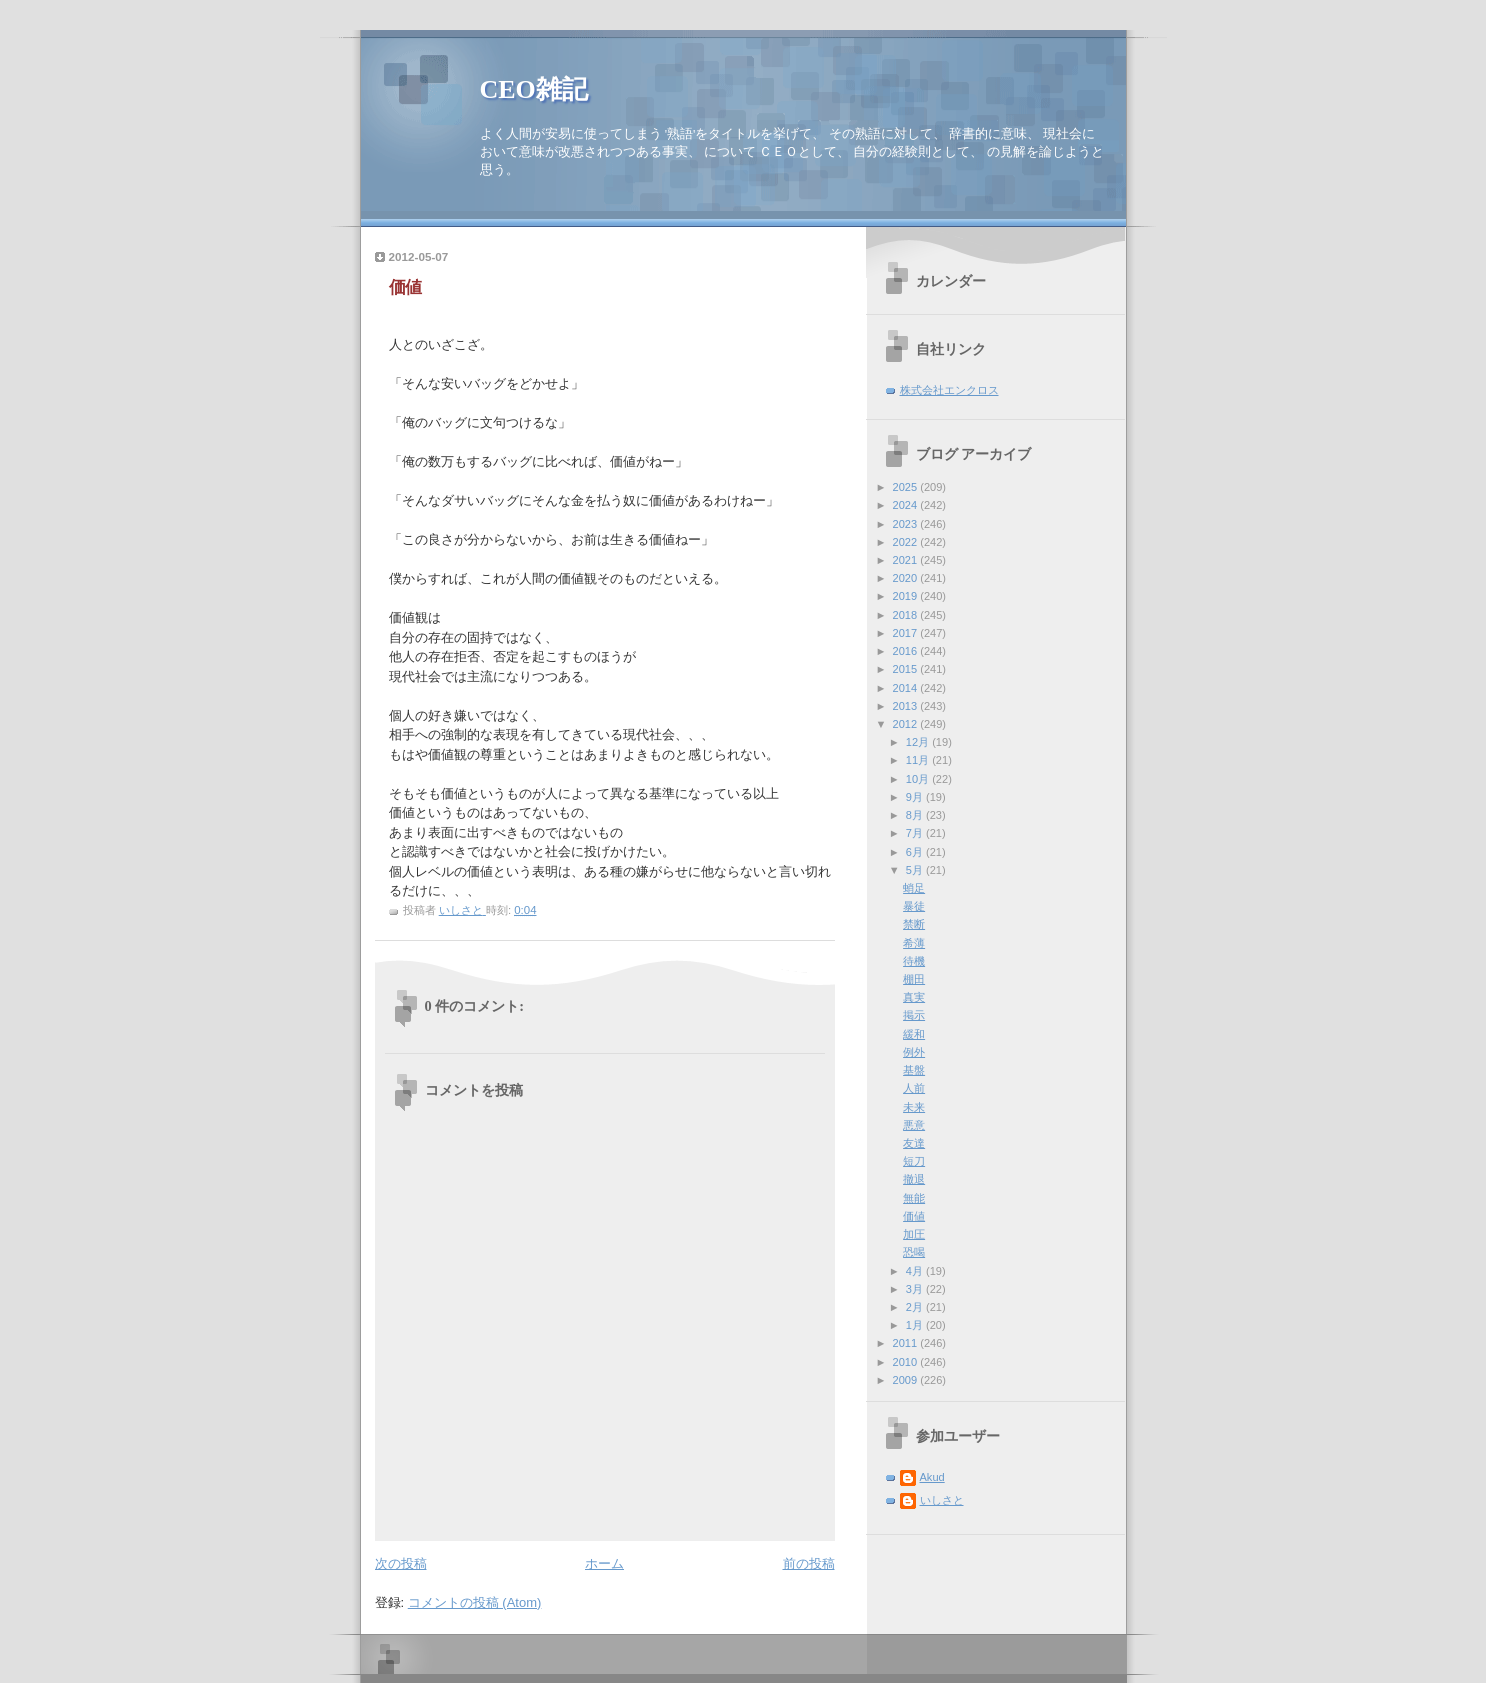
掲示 (914, 1015)
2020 (907, 578)
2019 (907, 596)
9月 (916, 797)
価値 (914, 1216)
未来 (914, 1107)
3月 (916, 1289)
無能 (914, 1198)
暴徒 (914, 906)
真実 (914, 997)
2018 (907, 615)
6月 (916, 852)
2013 (907, 706)
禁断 (914, 924)
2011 (907, 1343)
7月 (916, 833)
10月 (919, 779)
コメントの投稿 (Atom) (475, 1602)
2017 (907, 633)
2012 (907, 724)
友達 (914, 1143)
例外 (914, 1052)
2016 (907, 651)
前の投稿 (809, 1563)
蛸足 (914, 888)
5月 (916, 870)
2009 (907, 1380)
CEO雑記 (534, 89)
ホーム (604, 1563)
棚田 (914, 979)
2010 (907, 1362)
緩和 (914, 1034)
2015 (907, 669)
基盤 (914, 1070)
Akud (932, 1477)
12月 (919, 742)
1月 (916, 1325)
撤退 (914, 1179)
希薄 (914, 943)
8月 (916, 815)
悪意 (914, 1125)
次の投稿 (401, 1563)
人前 (914, 1088)
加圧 (914, 1234)
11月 (919, 760)
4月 (916, 1271)
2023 (907, 524)
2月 (916, 1307)
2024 (907, 505)
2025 (907, 487)
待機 (914, 961)
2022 (907, 542)
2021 (907, 560)
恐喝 (914, 1252)
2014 (907, 688)
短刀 (914, 1161)
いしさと (942, 1500)
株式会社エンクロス (949, 390)
